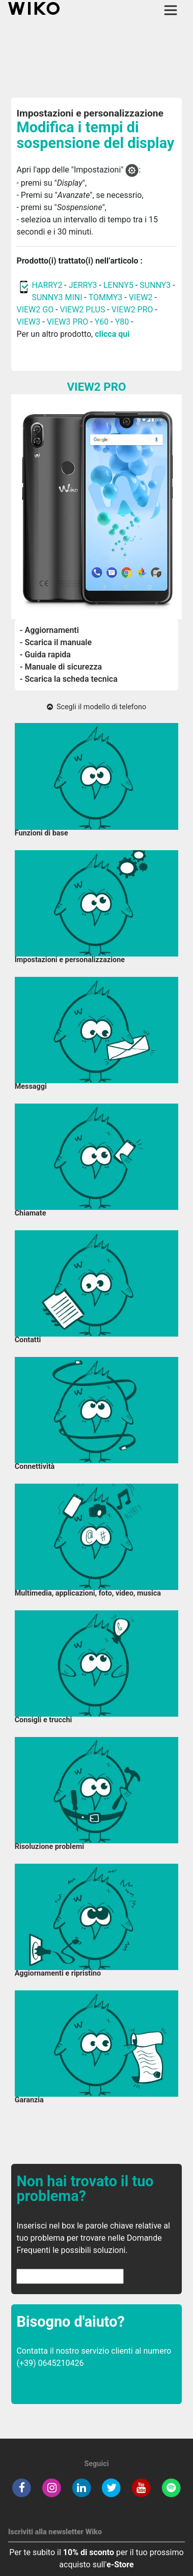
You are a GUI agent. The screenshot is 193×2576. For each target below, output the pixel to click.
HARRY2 (47, 285)
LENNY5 (118, 285)
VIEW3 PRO (68, 322)
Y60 (102, 322)
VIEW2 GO (34, 309)
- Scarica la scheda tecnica (69, 679)
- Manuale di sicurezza (61, 667)
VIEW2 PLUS (82, 309)
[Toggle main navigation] (170, 10)
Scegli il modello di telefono (96, 707)
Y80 (122, 322)
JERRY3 (84, 285)
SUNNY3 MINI (57, 297)
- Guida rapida (45, 654)
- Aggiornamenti (49, 630)
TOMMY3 (106, 297)
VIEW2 (141, 297)
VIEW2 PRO (132, 309)
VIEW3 (28, 322)
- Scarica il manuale (56, 642)
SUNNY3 (155, 285)
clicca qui (112, 334)
